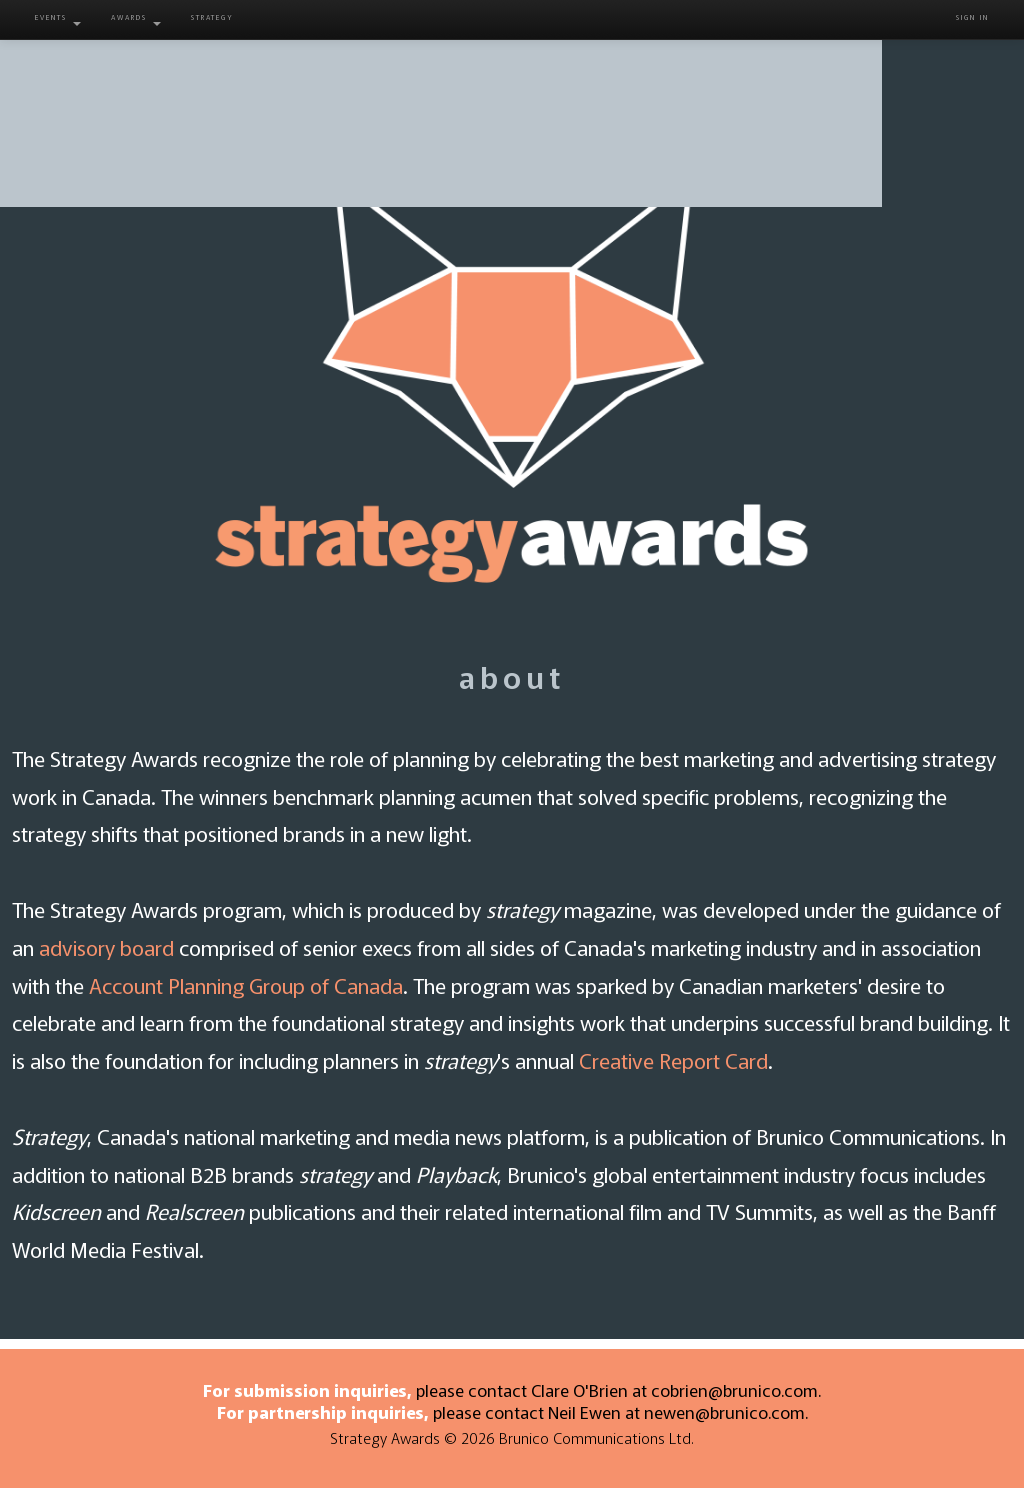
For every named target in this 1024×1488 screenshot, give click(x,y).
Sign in (972, 17)
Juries (599, 70)
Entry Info (445, 70)
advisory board (106, 947)
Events (58, 19)
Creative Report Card (673, 1060)
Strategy (212, 17)
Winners (753, 70)
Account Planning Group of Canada (246, 985)
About (291, 70)
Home (127, 70)
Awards (136, 19)
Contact (897, 70)
